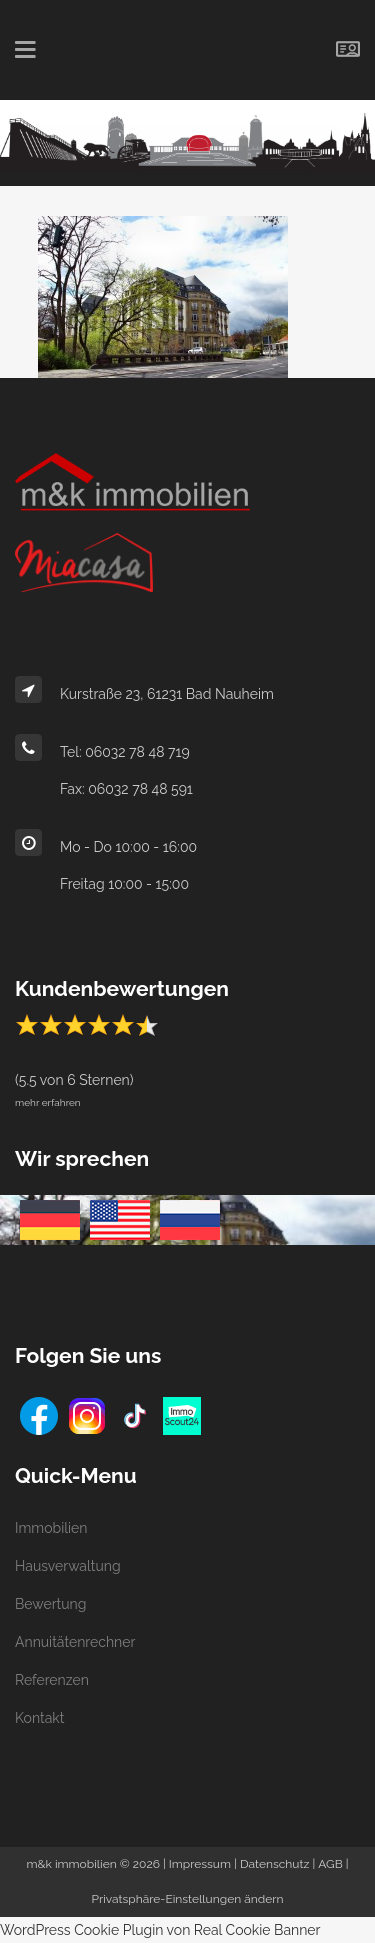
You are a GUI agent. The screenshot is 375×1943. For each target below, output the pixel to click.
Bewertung (50, 1604)
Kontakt (39, 1718)
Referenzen (52, 1680)
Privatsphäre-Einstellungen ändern (187, 1899)
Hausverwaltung (68, 1566)
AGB (330, 1864)
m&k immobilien (71, 1864)
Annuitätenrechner (75, 1642)
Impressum (200, 1864)
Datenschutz (274, 1864)
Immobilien (51, 1528)
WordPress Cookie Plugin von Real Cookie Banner (160, 1930)
